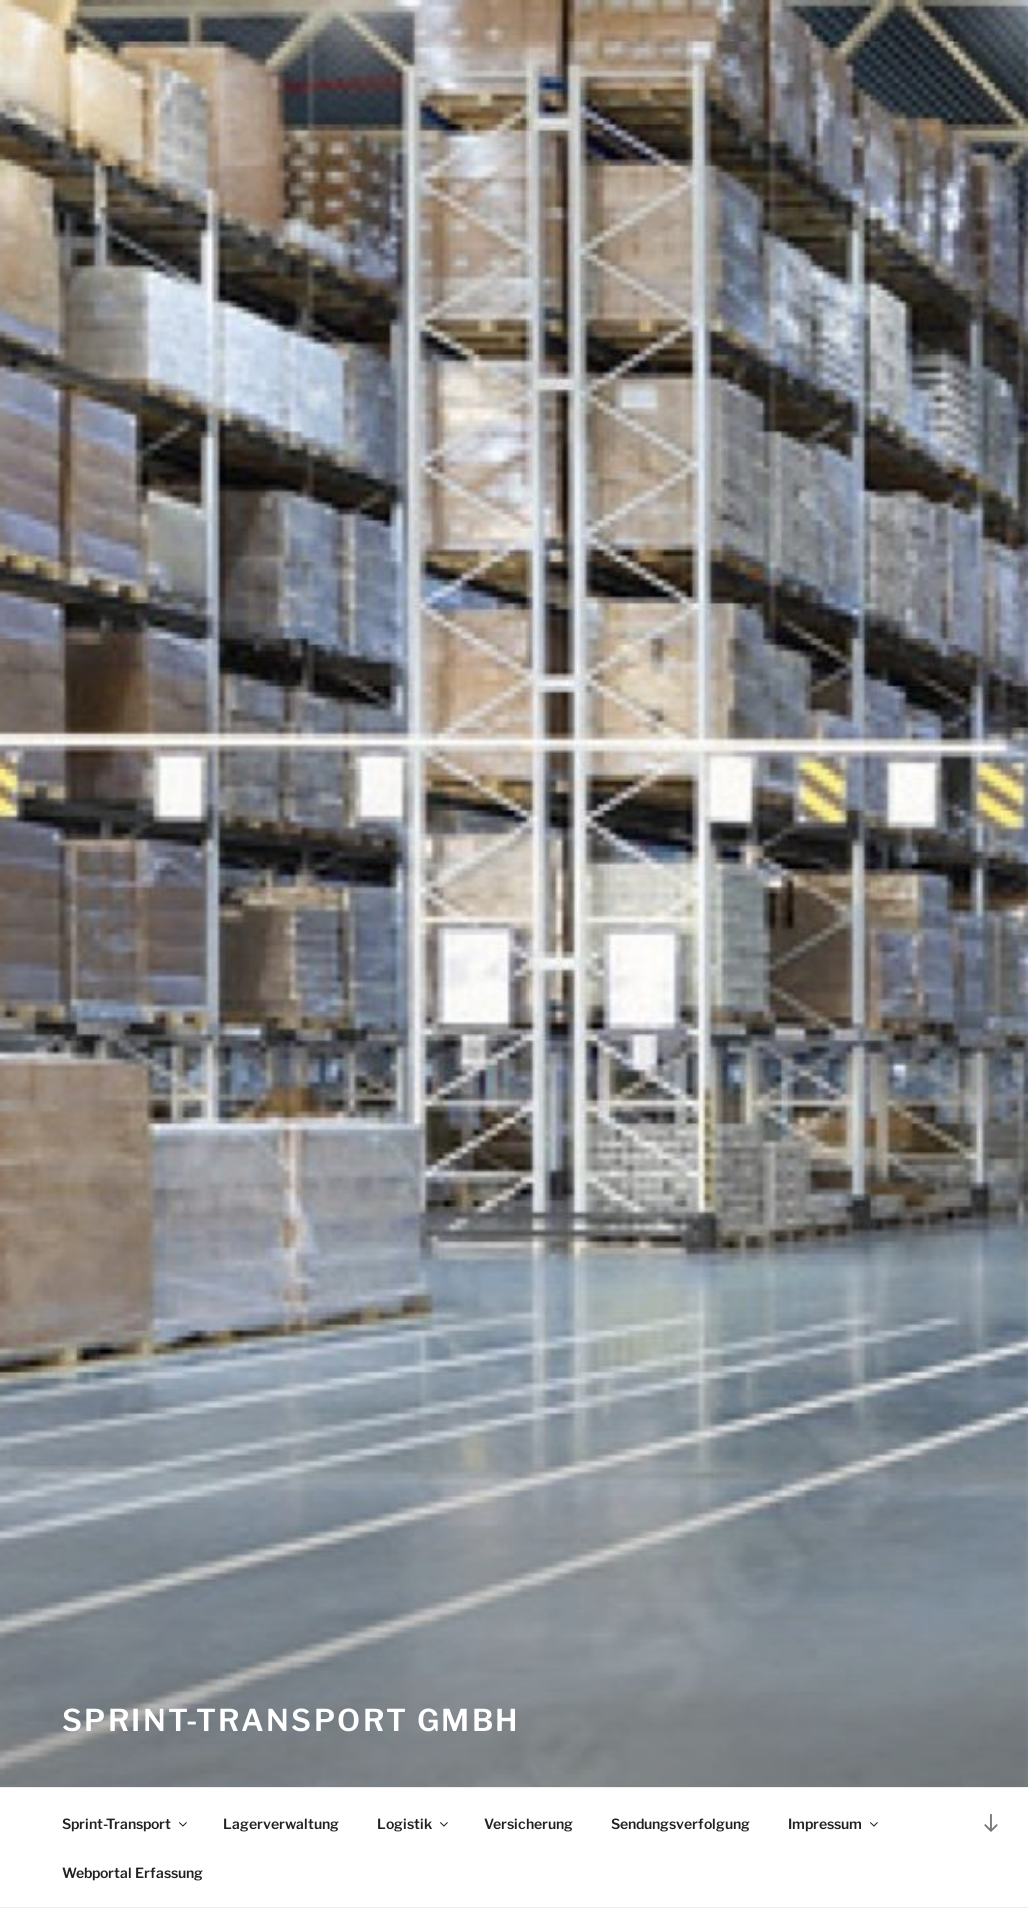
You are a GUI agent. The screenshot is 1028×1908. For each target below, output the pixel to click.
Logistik (414, 1823)
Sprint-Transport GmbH (290, 1720)
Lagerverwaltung (281, 1823)
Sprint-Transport (126, 1823)
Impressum (834, 1823)
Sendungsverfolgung (680, 1823)
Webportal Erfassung (132, 1872)
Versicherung (528, 1823)
